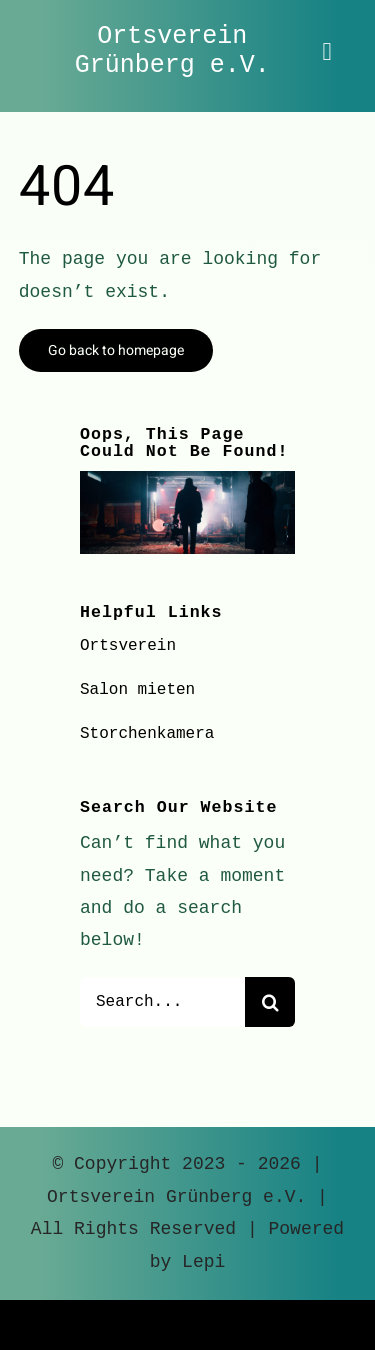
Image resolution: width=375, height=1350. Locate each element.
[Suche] (270, 1002)
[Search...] (162, 1002)
